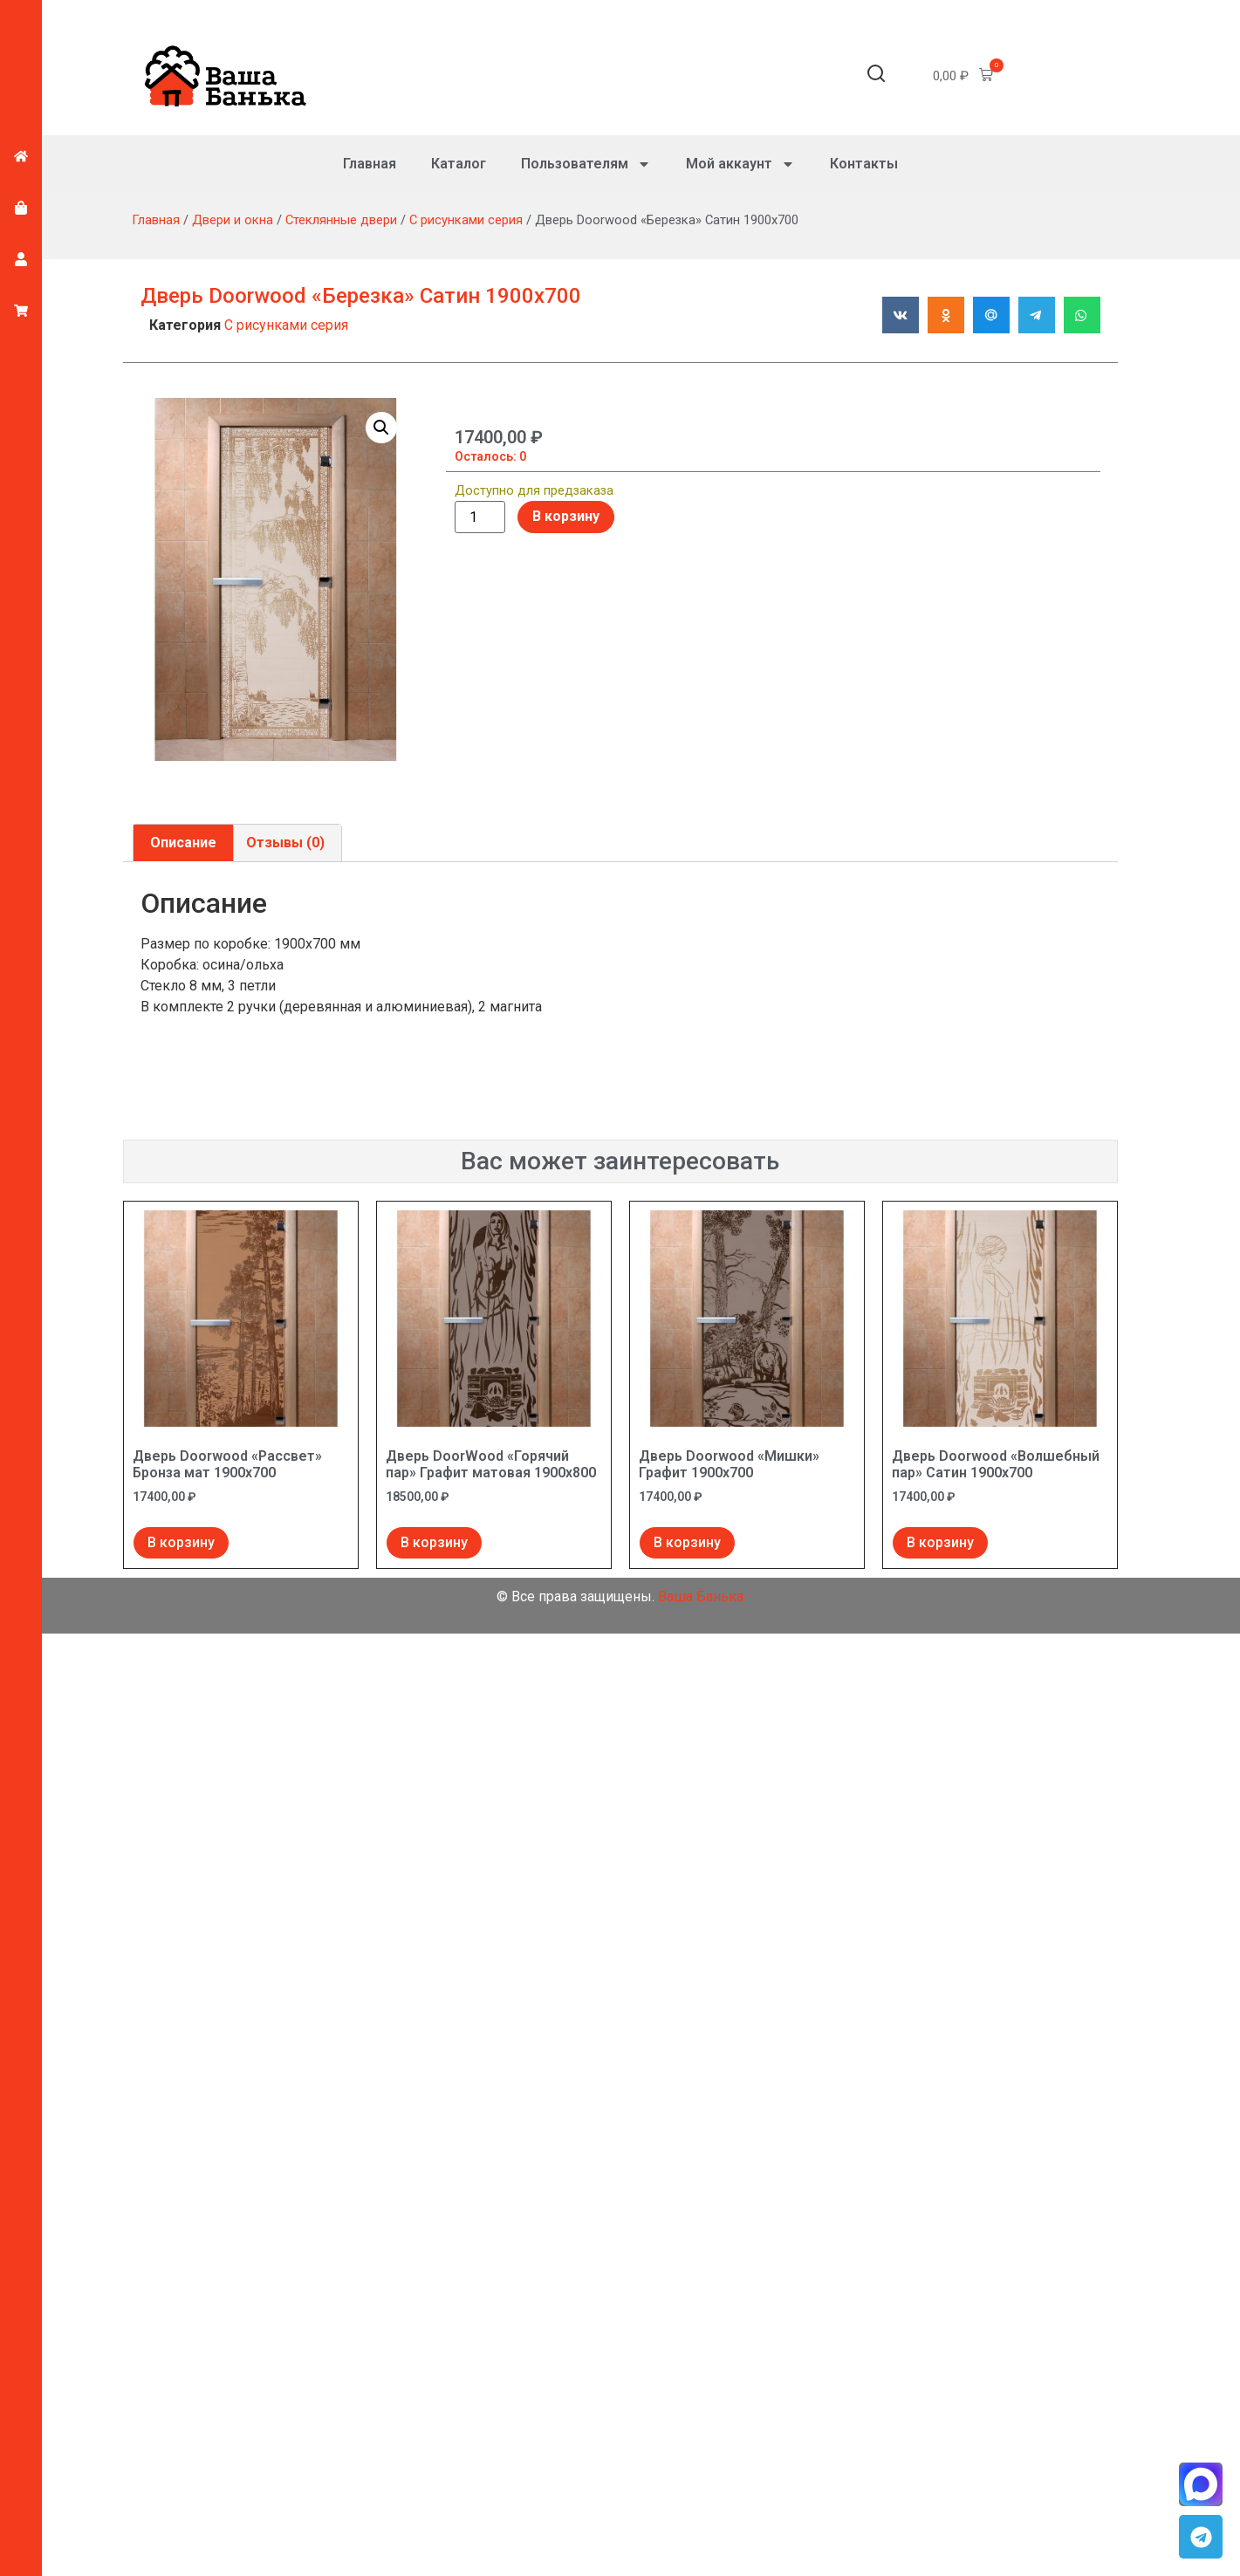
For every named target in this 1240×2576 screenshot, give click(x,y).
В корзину (565, 516)
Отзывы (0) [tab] (285, 842)
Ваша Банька (700, 1596)
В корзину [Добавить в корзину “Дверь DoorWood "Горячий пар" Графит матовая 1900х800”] (434, 1542)
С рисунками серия (466, 220)
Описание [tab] (183, 842)
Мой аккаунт (740, 164)
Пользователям (586, 164)
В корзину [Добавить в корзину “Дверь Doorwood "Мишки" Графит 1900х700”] (687, 1542)
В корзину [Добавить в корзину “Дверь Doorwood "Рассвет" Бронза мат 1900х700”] (181, 1542)
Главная (369, 163)
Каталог (458, 163)
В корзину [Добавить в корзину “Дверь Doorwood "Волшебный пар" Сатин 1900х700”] (940, 1542)
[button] (876, 76)
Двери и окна (232, 220)
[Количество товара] (480, 517)
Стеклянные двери (341, 220)
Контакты (864, 163)
